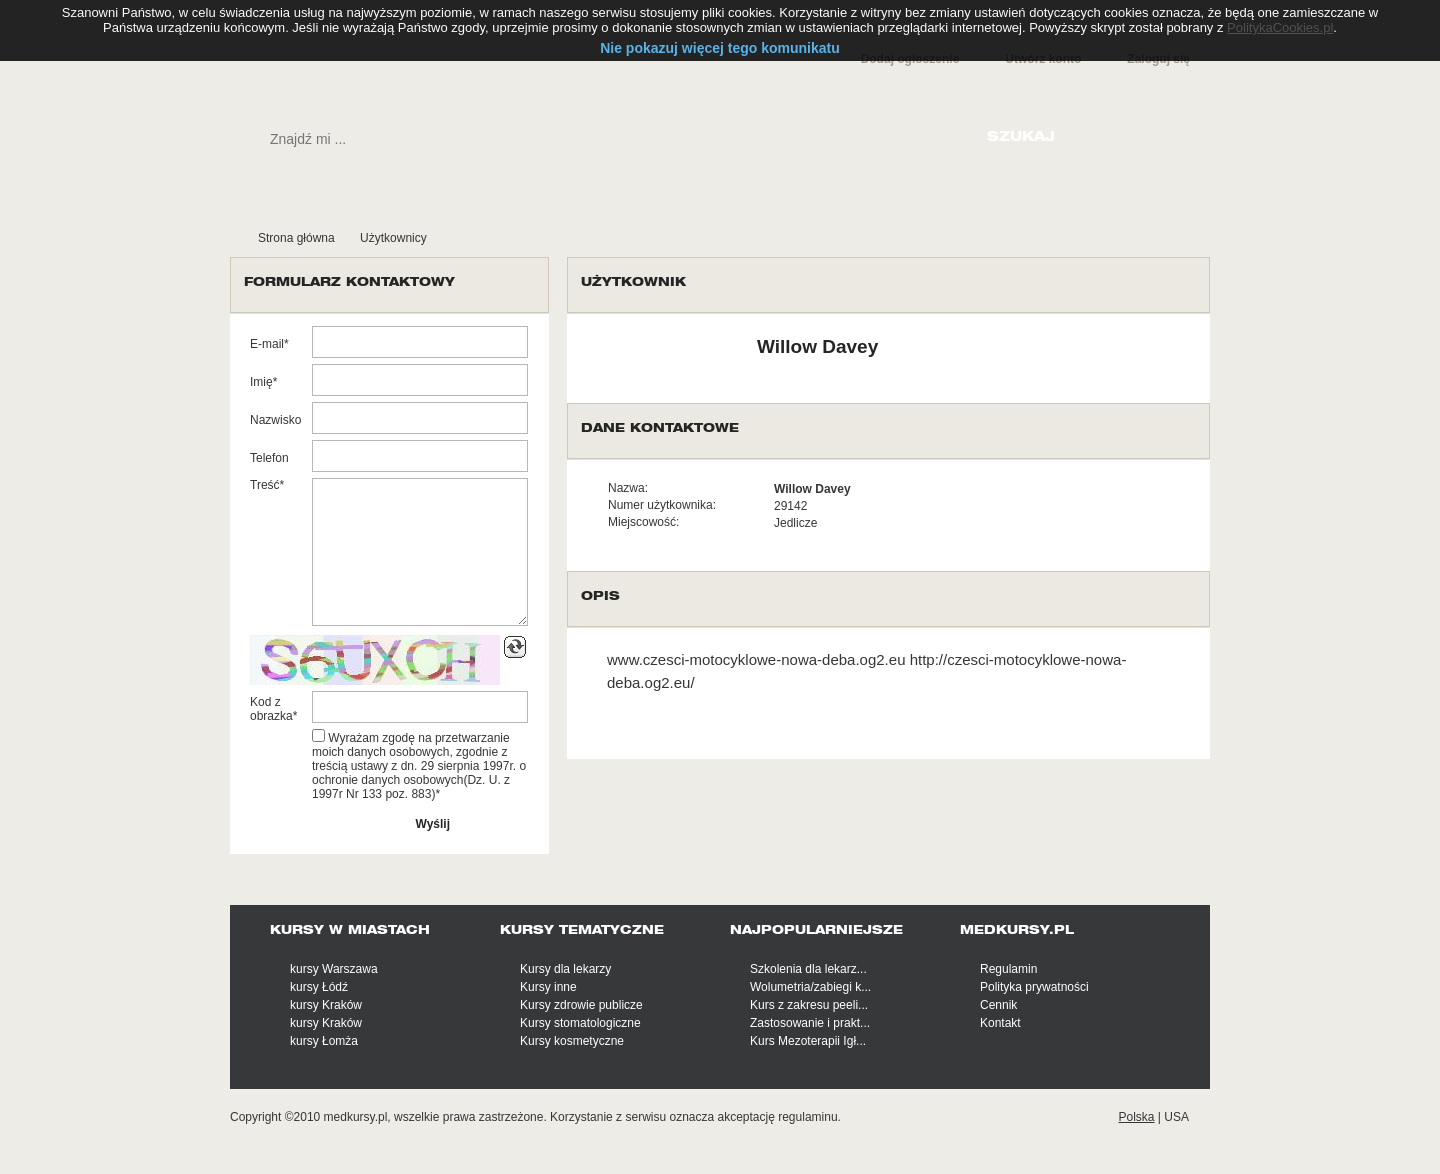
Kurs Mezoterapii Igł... (808, 1041)
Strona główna (296, 238)
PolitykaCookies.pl (1280, 27)
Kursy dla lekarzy (565, 969)
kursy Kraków (326, 1005)
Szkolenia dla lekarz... (808, 969)
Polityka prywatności (1034, 987)
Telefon (269, 458)
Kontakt (1000, 1023)
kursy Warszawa (334, 969)
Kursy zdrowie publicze (581, 1005)
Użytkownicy (393, 238)
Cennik (998, 1005)
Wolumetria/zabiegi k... (810, 987)
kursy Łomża (324, 1041)
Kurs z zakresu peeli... (809, 1005)
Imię (261, 382)
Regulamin (1008, 969)
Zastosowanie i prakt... (810, 1023)
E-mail (267, 344)
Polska (1136, 1117)
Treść (265, 485)
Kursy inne (548, 987)
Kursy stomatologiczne (580, 1023)
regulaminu (807, 1117)
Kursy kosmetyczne (572, 1041)
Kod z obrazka (271, 709)
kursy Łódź (319, 987)
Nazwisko (275, 420)
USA (1176, 1117)
